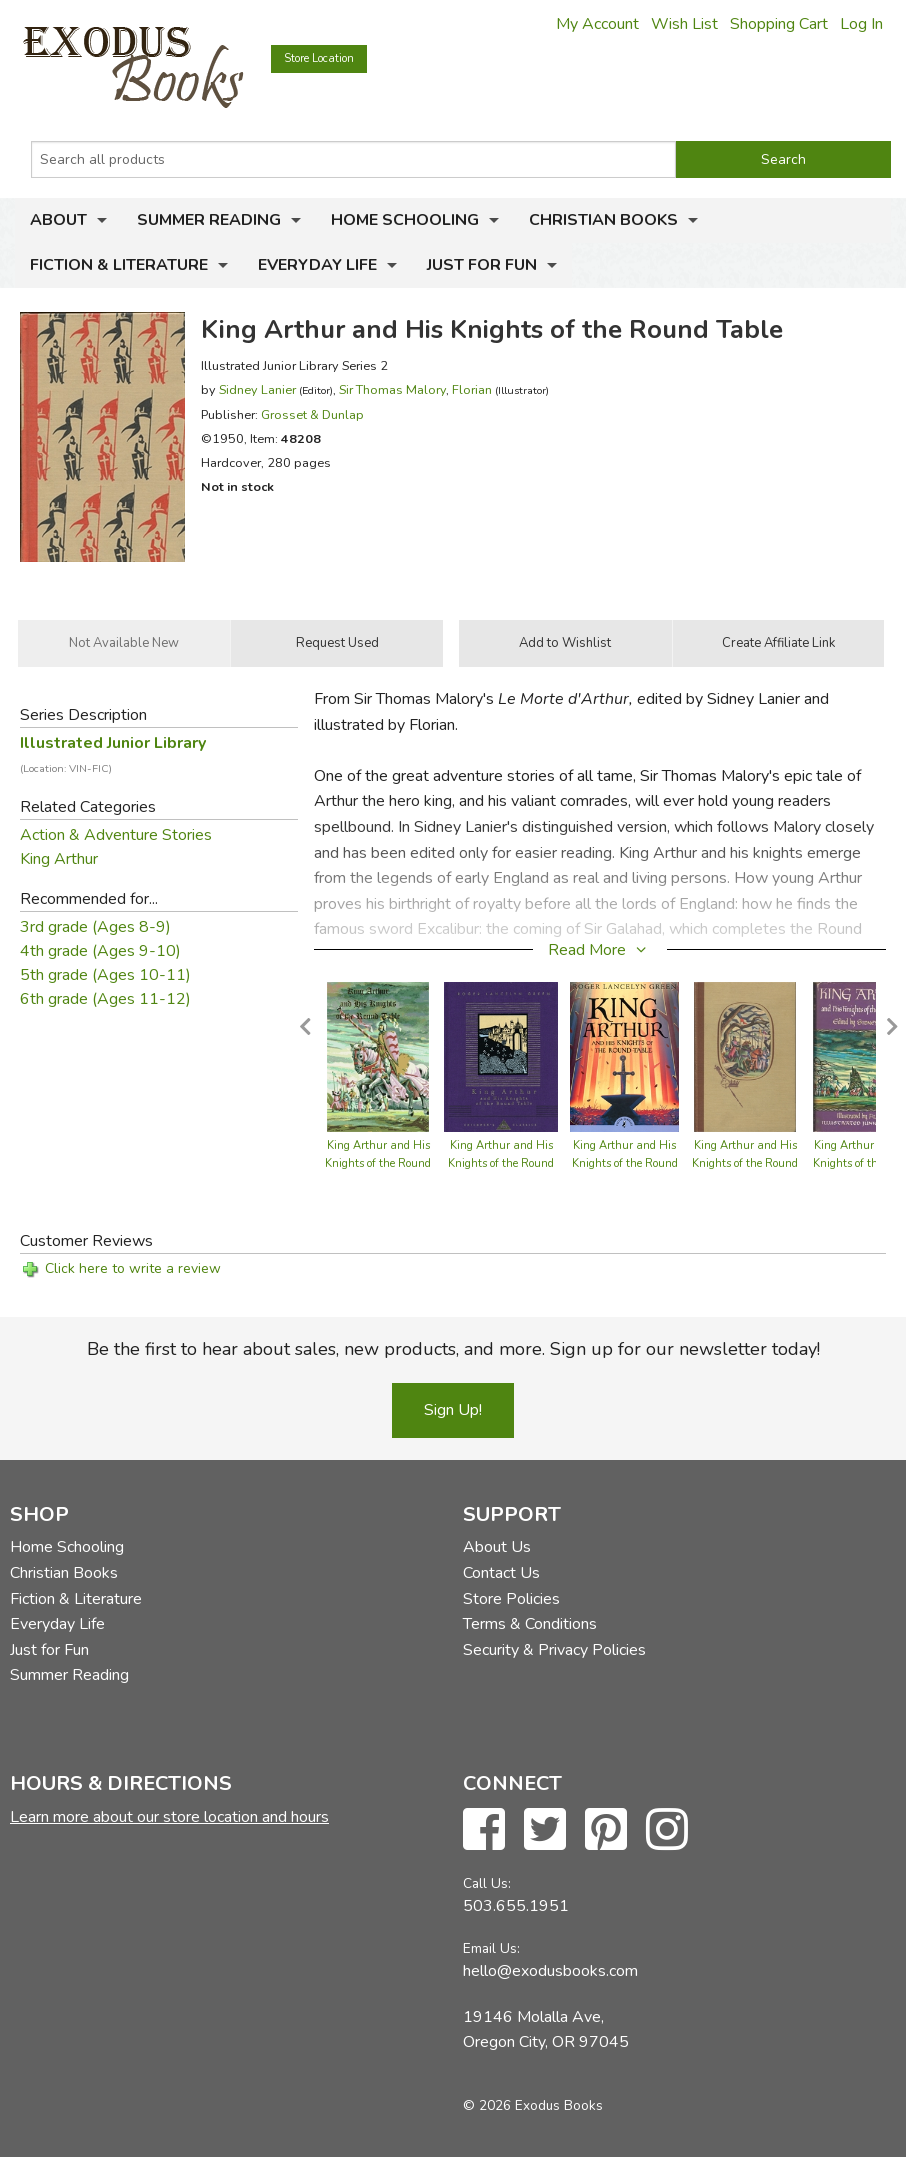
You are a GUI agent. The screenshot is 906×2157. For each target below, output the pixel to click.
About (58, 220)
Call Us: (487, 1883)
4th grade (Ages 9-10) (100, 951)
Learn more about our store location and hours (169, 1817)
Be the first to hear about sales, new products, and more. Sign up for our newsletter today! (453, 1349)
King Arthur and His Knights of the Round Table (378, 1163)
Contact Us (501, 1573)
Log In (861, 24)
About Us (497, 1547)
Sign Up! (453, 1410)
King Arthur (59, 859)
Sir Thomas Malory (392, 389)
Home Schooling (405, 220)
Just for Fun (482, 265)
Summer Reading (209, 220)
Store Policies (511, 1599)
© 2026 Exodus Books (533, 2105)
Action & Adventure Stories (116, 835)
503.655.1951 (516, 1906)
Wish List (684, 24)
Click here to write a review (133, 1268)
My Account (597, 24)
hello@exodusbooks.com (550, 1971)
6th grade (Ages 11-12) (105, 999)
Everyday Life (317, 265)
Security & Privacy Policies (554, 1650)
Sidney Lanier (257, 389)
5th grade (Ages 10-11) (105, 975)
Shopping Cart (779, 24)
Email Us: (491, 1948)
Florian (472, 389)
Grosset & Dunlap (312, 414)
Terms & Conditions (530, 1624)
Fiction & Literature (119, 265)
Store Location (319, 58)
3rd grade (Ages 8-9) (95, 927)
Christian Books (603, 220)
